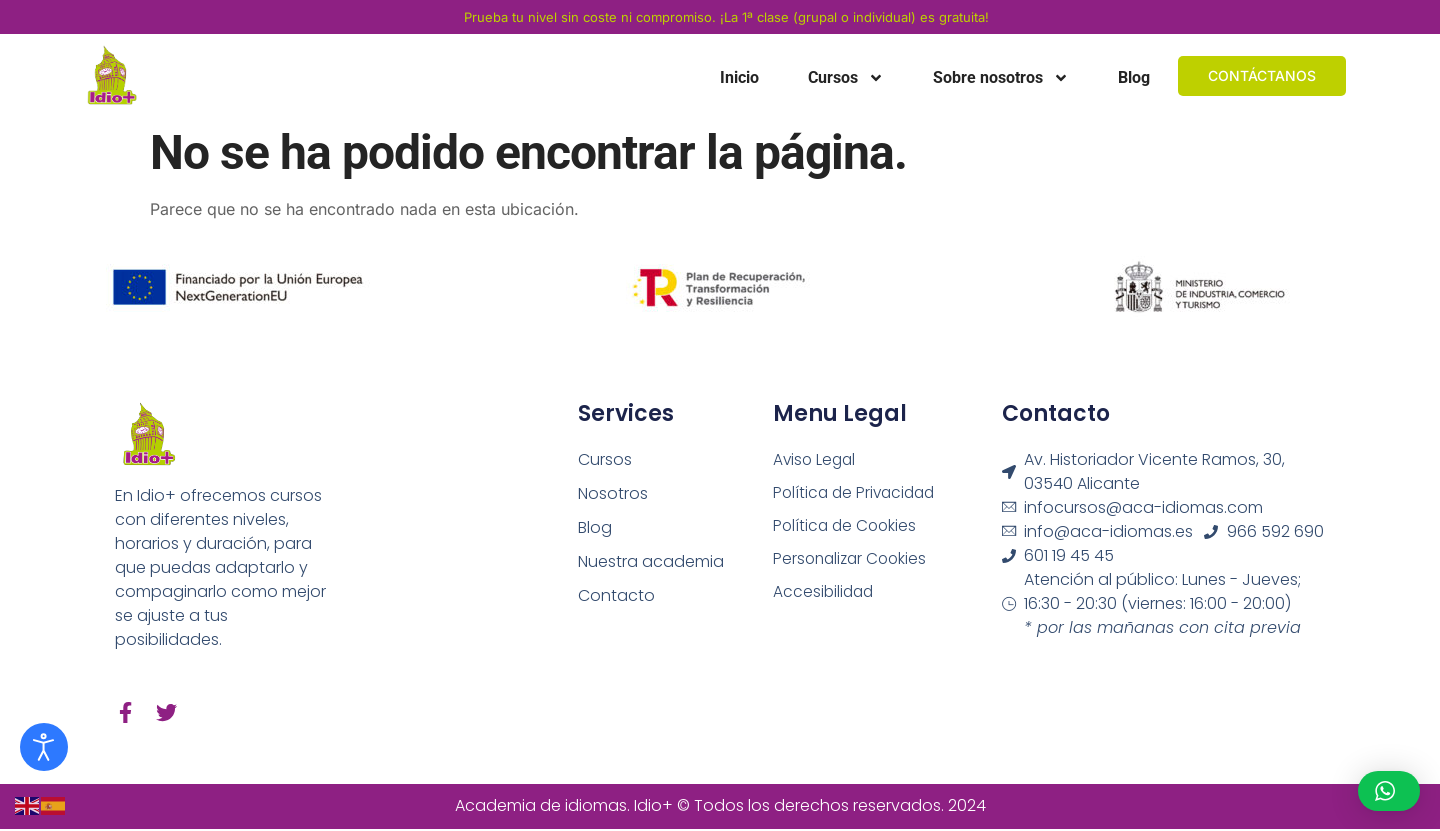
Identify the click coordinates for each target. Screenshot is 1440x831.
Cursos (846, 78)
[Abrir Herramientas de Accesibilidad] (44, 747)
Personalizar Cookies (853, 561)
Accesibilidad (825, 595)
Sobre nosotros (1001, 78)
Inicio (739, 77)
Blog (1134, 77)
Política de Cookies (847, 527)
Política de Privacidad (857, 493)
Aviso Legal (816, 459)
